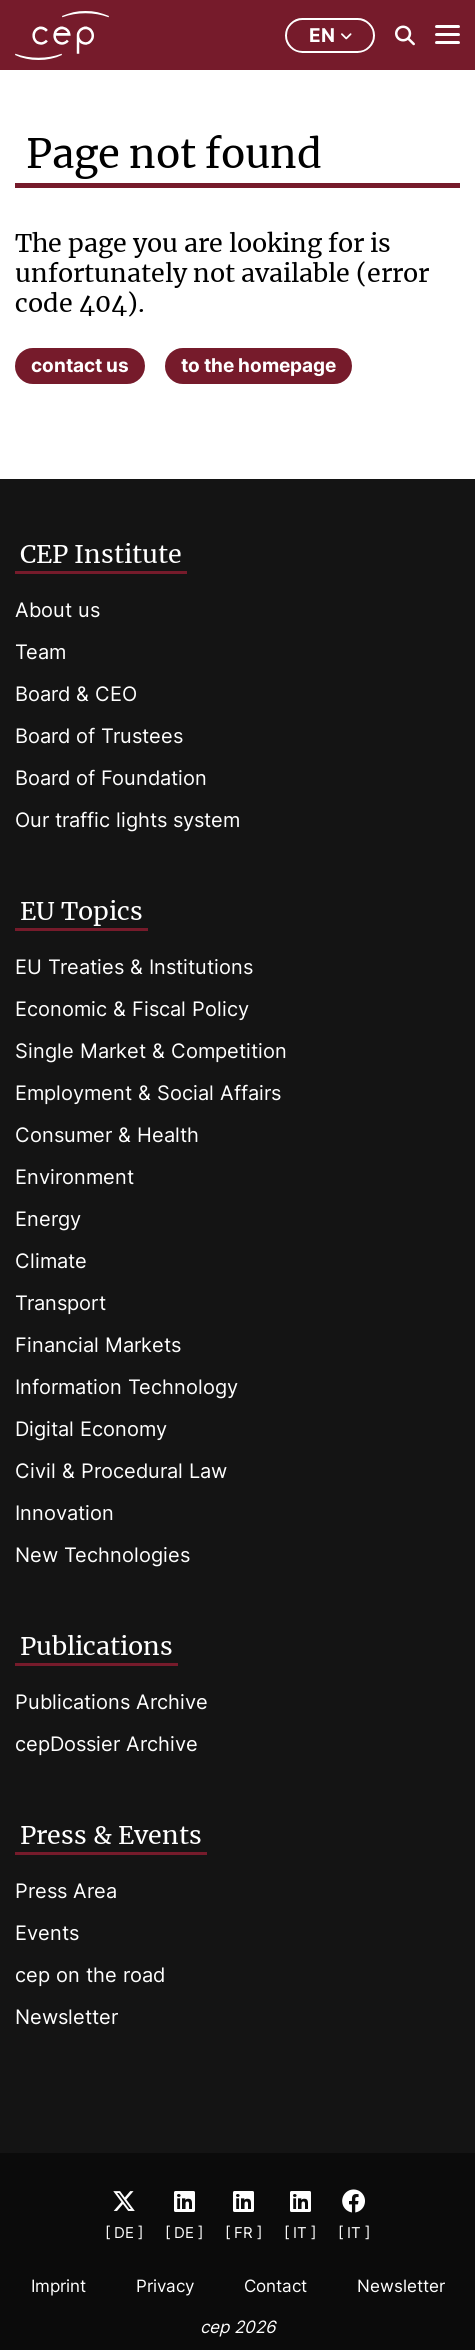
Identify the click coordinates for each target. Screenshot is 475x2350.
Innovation (64, 1513)
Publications (96, 1646)
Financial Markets (98, 1345)
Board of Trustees (99, 736)
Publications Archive (111, 1702)
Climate (51, 1261)
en (330, 35)
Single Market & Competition (151, 1051)
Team (40, 652)
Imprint (58, 2286)
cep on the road (90, 1975)
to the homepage (258, 365)
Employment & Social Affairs (148, 1093)
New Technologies (102, 1555)
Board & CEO (76, 694)
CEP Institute (101, 554)
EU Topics (81, 911)
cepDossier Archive (106, 1744)
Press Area (66, 1891)
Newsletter (66, 2017)
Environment (74, 1177)
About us (57, 610)
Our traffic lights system (127, 820)
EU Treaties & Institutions (134, 967)
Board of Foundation (111, 778)
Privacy (165, 2286)
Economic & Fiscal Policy (132, 1009)
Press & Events (111, 1835)
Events (47, 1933)
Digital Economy (91, 1429)
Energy (48, 1219)
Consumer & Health (107, 1135)
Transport (60, 1303)
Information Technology (126, 1387)
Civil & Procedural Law (121, 1471)
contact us (80, 365)
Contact (275, 2286)
